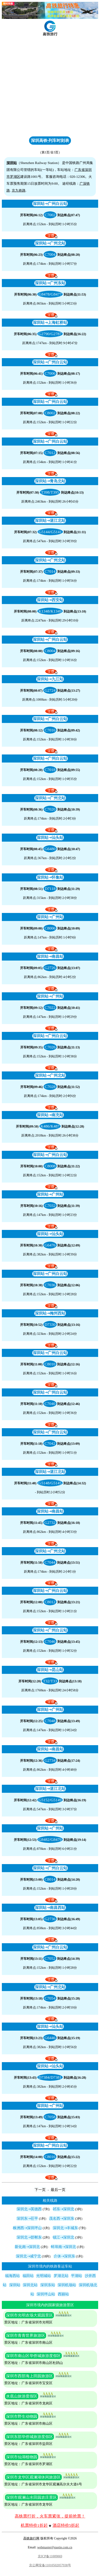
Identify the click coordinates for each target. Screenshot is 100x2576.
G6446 (50, 2037)
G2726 (50, 967)
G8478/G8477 (50, 294)
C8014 (50, 1879)
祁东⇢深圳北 (63, 2209)
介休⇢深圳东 (64, 2256)
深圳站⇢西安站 (50, 600)
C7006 (50, 373)
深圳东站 (47, 2285)
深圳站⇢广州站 (50, 917)
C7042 (49, 1443)
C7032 (50, 1205)
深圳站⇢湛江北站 (50, 520)
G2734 (50, 1760)
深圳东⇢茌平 (27, 2218)
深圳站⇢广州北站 (50, 243)
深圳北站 (30, 2285)
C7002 (50, 215)
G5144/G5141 (50, 532)
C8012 (50, 1602)
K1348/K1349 (50, 611)
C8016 (50, 2156)
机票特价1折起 (34, 2525)
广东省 (79, 170)
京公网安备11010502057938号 (50, 2565)
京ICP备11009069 (50, 2556)
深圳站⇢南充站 (50, 1115)
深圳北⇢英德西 (29, 2209)
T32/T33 (50, 1681)
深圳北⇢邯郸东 (29, 2237)
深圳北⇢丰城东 (65, 2228)
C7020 (50, 809)
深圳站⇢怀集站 (50, 877)
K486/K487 (50, 1126)
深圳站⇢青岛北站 (50, 481)
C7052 (49, 1958)
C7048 (50, 1720)
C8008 (50, 1166)
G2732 (50, 1522)
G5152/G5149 (50, 1800)
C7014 (50, 571)
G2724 (50, 690)
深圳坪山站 (46, 2294)
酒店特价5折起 (66, 2525)
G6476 (50, 1245)
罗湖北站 (61, 2276)
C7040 (49, 1403)
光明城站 (43, 2276)
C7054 (50, 1998)
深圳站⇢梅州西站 (50, 1313)
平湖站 (76, 2276)
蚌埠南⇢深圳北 (63, 2247)
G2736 (50, 1919)
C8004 (50, 650)
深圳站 (14, 2285)
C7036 (50, 1285)
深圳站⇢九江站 (50, 679)
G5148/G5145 (50, 1483)
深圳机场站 (67, 2285)
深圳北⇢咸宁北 (28, 2256)
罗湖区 (15, 176)
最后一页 (58, 2190)
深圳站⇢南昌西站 (50, 1907)
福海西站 (12, 2276)
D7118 (50, 888)
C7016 (50, 730)
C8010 (49, 1364)
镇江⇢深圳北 (63, 2237)
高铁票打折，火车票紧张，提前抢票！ (50, 2516)
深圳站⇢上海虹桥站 (50, 322)
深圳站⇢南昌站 (50, 956)
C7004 (50, 254)
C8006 (50, 928)
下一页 (40, 2190)
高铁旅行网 (31, 2538)
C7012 (50, 452)
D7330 (50, 1324)
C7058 (50, 2117)
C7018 (50, 769)
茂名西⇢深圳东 (61, 2218)
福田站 (28, 2276)
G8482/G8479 (50, 1839)
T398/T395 (50, 492)
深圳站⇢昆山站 (50, 1670)
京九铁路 (19, 190)
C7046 (50, 1641)
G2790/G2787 (50, 333)
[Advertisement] (43, 89)
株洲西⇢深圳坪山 (27, 2228)
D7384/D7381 (50, 2077)
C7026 (50, 1047)
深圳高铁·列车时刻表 (50, 140)
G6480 (50, 848)
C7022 (50, 1007)
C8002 (50, 413)
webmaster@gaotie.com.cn (54, 2547)
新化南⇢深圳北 (27, 2247)
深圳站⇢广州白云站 (50, 203)
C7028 (50, 1086)
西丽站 (63, 2294)
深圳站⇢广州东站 (50, 283)
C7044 (49, 1562)
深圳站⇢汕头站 (50, 837)
